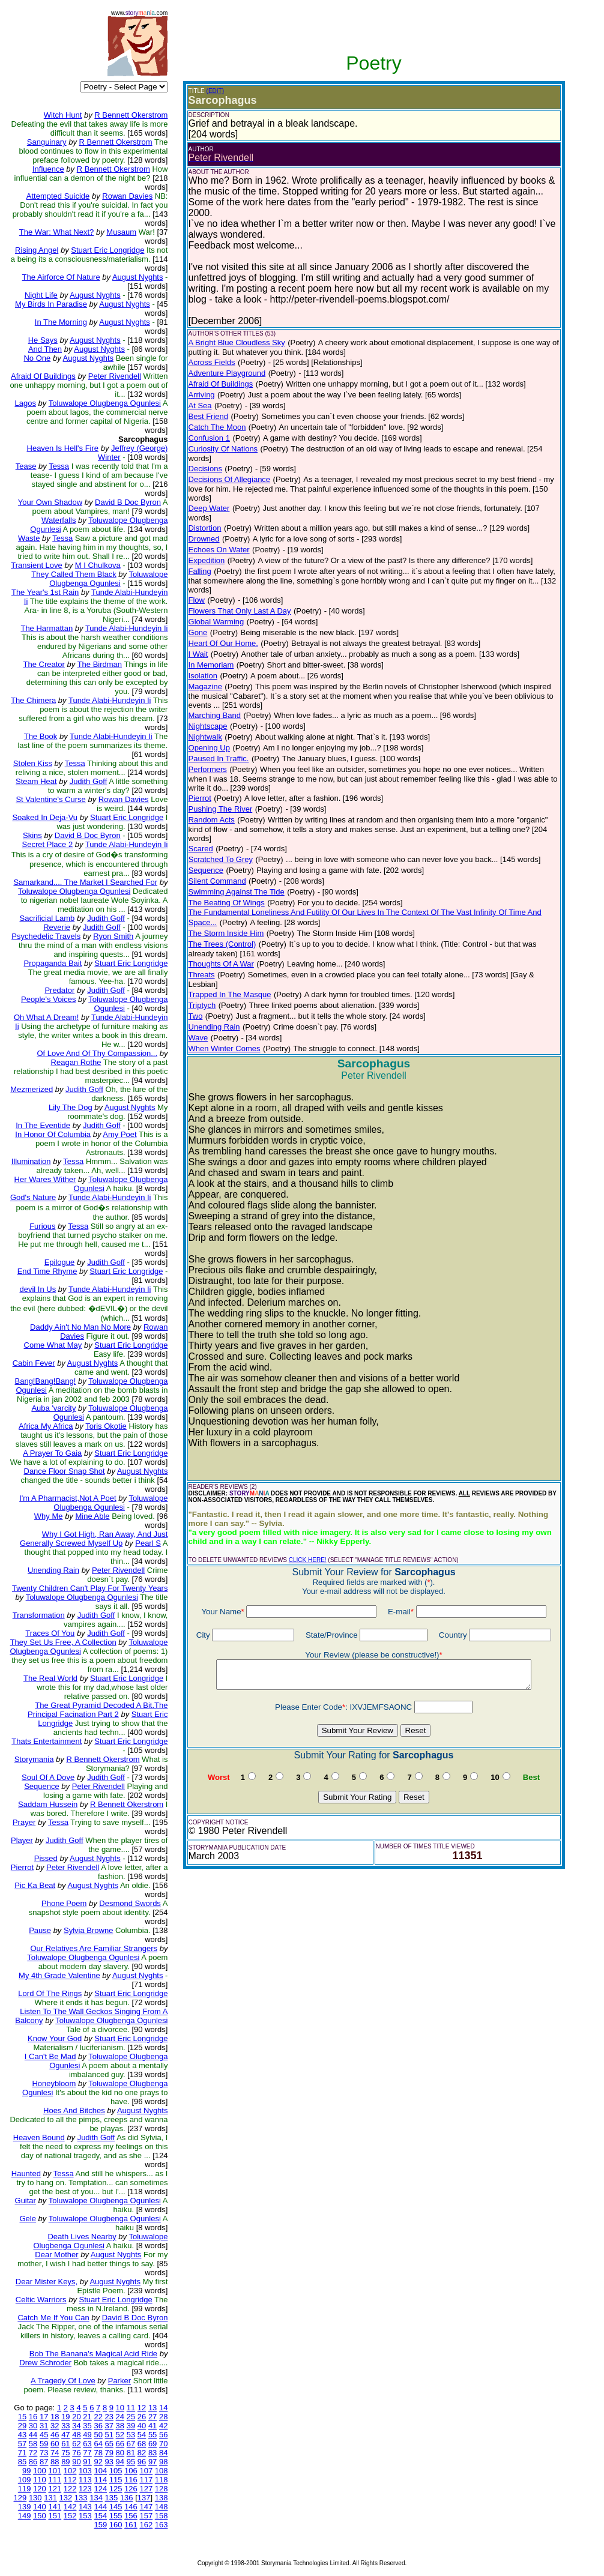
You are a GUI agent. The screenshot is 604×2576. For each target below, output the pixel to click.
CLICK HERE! (308, 1560)
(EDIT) (215, 91)
